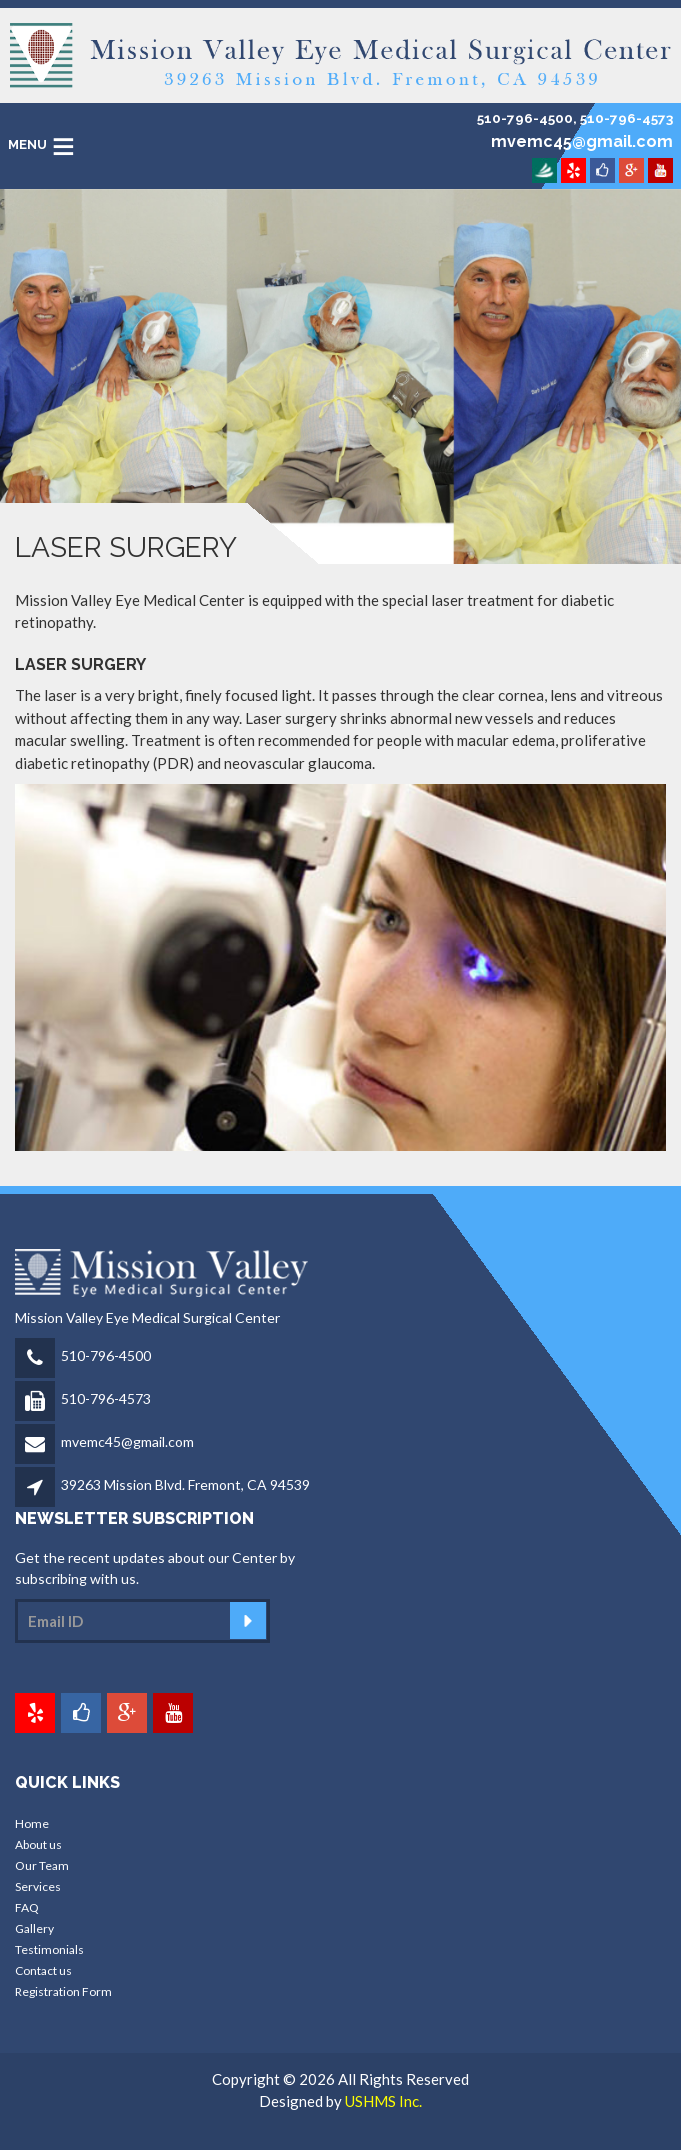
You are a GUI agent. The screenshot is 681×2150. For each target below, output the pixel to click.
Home (32, 1823)
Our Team (42, 1865)
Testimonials (49, 1949)
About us (38, 1844)
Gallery (34, 1928)
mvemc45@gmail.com (127, 1441)
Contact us (43, 1970)
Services (38, 1886)
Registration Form (63, 1991)
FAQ (27, 1907)
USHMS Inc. (383, 2101)
